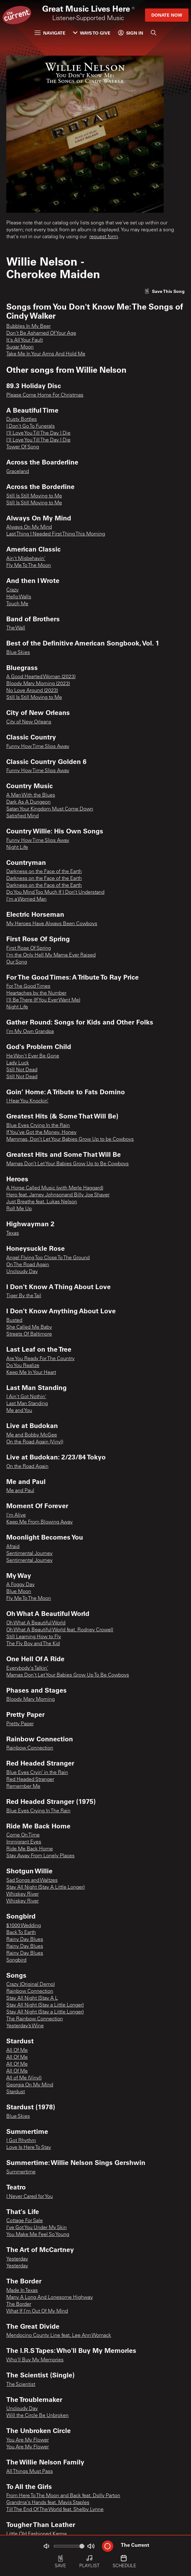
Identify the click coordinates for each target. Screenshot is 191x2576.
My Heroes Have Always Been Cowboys (51, 923)
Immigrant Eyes (23, 1842)
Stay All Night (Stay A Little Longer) (45, 1887)
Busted (14, 1320)
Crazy (12, 590)
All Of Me (17, 2050)
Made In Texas (22, 2290)
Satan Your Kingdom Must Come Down (49, 809)
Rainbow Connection (29, 1748)
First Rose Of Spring (28, 948)
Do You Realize (22, 1365)
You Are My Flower (27, 2440)
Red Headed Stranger (30, 1779)
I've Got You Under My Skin (36, 2227)
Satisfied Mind (22, 816)
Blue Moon (18, 1591)
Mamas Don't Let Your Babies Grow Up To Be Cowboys (67, 1675)
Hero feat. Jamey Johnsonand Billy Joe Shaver (58, 1195)
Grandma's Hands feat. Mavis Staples (47, 2502)
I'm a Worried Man (26, 899)
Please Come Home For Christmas (44, 395)
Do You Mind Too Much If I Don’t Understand (55, 892)
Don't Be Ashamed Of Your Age (41, 333)
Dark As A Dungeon (28, 802)
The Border (18, 2304)
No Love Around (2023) (32, 690)
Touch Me (17, 604)
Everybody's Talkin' (27, 1668)
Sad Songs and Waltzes (32, 1880)
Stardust (15, 2092)
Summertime (21, 2172)
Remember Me (23, 1786)
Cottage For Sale (24, 2220)
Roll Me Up (19, 1208)
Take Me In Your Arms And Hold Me (45, 354)
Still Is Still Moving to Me (34, 496)
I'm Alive (16, 1515)
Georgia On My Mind (29, 2085)
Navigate (50, 33)
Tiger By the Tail (23, 1296)
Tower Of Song (22, 447)
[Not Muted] (46, 2546)
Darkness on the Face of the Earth (44, 871)
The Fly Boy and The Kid (33, 1643)
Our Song (16, 962)
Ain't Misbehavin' (25, 558)
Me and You (19, 1410)
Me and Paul (20, 1490)
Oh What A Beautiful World (35, 1623)
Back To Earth (21, 1932)
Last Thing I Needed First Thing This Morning (55, 534)
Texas (12, 1233)
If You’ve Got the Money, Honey (41, 1132)
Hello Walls (18, 597)
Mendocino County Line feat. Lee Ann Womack (58, 2335)
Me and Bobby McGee (31, 1435)
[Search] (153, 33)
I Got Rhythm (21, 2140)
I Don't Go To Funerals (30, 426)
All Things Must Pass (29, 2471)
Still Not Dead (21, 1070)
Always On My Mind (29, 527)
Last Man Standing (27, 1403)
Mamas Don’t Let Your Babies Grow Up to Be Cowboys (67, 1164)
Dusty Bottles (21, 419)
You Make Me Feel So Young (37, 2234)
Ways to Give (91, 33)
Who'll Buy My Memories (35, 2360)
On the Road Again (27, 1466)
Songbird (16, 1960)
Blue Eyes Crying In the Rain (38, 1125)
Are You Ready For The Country (40, 1358)
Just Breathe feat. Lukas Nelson (41, 1202)
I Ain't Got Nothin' (26, 1396)
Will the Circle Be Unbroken (37, 2415)
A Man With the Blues (30, 795)
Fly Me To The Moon (28, 565)
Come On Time (23, 1835)
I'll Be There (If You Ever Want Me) (43, 1000)
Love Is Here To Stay (28, 2147)
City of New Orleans (28, 722)
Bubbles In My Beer (28, 326)
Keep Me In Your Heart (31, 1372)
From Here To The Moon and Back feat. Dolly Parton (63, 2495)
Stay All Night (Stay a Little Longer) (45, 2005)
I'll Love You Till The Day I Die (38, 433)
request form (103, 236)
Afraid (13, 1546)
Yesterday (17, 2259)
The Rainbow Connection (34, 2019)
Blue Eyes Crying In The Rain (38, 1811)
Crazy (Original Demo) (30, 1984)
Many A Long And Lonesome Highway (49, 2297)
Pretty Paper (20, 1724)
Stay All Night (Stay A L (32, 1998)
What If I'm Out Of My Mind (37, 2311)
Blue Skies (18, 652)
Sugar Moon (20, 347)
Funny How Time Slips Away (37, 746)
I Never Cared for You (29, 2196)
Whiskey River (22, 1894)
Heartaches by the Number (36, 993)
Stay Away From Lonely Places (40, 1856)
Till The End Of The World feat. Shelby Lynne (55, 2509)
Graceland (17, 471)
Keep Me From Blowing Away (39, 1522)
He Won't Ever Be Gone (32, 1056)
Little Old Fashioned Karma (36, 2534)
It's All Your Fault (24, 340)
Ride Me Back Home (29, 1849)
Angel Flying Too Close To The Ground (48, 1258)
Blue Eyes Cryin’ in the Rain (37, 1772)
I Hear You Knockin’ (27, 1101)
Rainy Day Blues (24, 1939)
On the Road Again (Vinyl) (34, 1442)
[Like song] (164, 291)
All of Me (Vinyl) (24, 2078)
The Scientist (20, 2384)
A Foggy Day (20, 1584)
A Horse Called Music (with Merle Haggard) (54, 1188)
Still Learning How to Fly (33, 1637)
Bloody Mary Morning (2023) (38, 683)
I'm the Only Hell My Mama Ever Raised (51, 955)
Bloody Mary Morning (30, 1699)
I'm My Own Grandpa (30, 1031)
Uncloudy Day (22, 1271)
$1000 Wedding (23, 1925)
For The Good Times (28, 986)
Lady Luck (17, 1063)
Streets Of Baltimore (29, 1334)
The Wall (15, 628)
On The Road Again (27, 1264)
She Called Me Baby (29, 1327)
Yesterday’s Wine (25, 2026)
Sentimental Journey (29, 1553)
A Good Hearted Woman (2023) (41, 676)
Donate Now (166, 15)
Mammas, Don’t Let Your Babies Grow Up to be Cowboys (70, 1139)
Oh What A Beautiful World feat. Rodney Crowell (59, 1630)
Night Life (17, 847)
